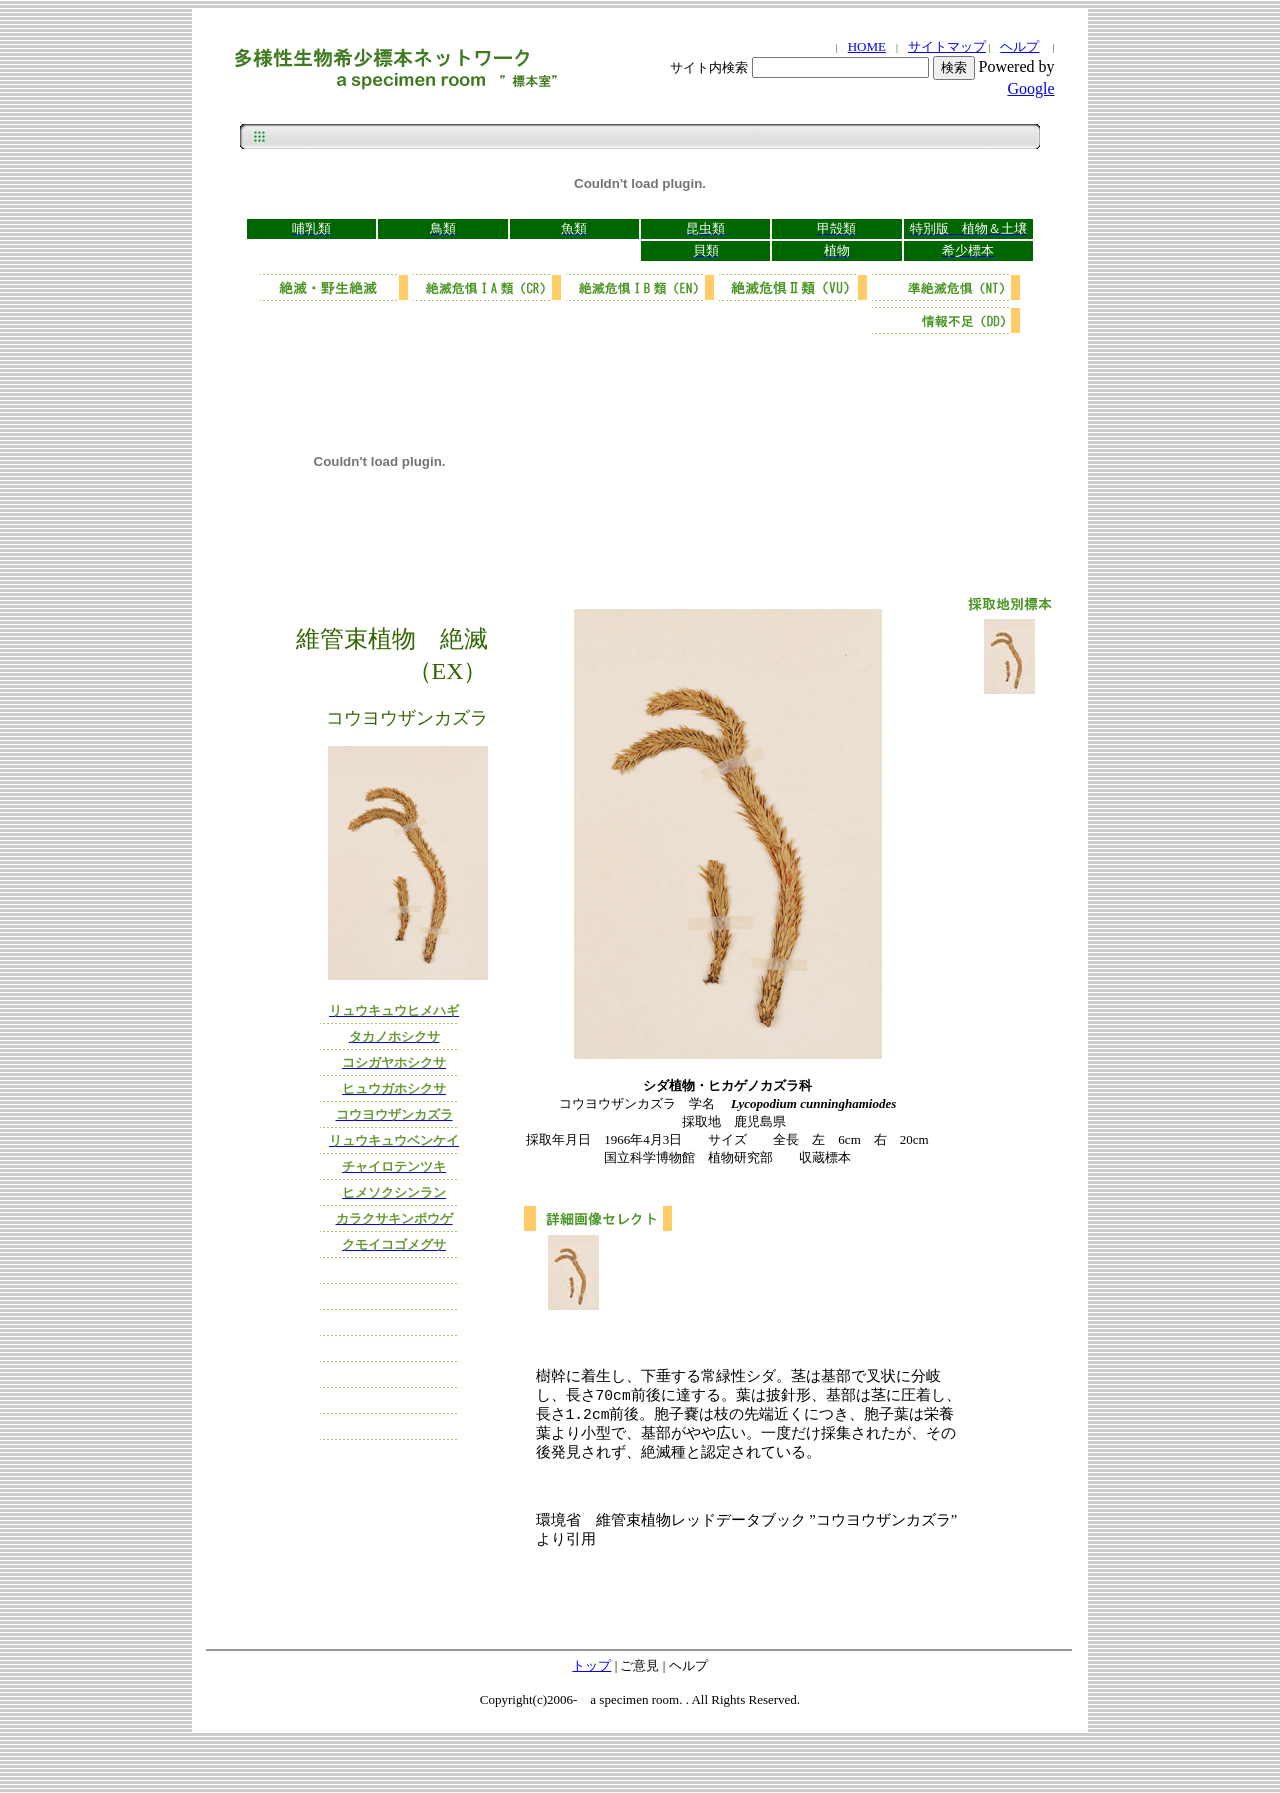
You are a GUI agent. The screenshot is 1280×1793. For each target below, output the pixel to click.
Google (1030, 88)
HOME (867, 46)
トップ (591, 1675)
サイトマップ (947, 46)
